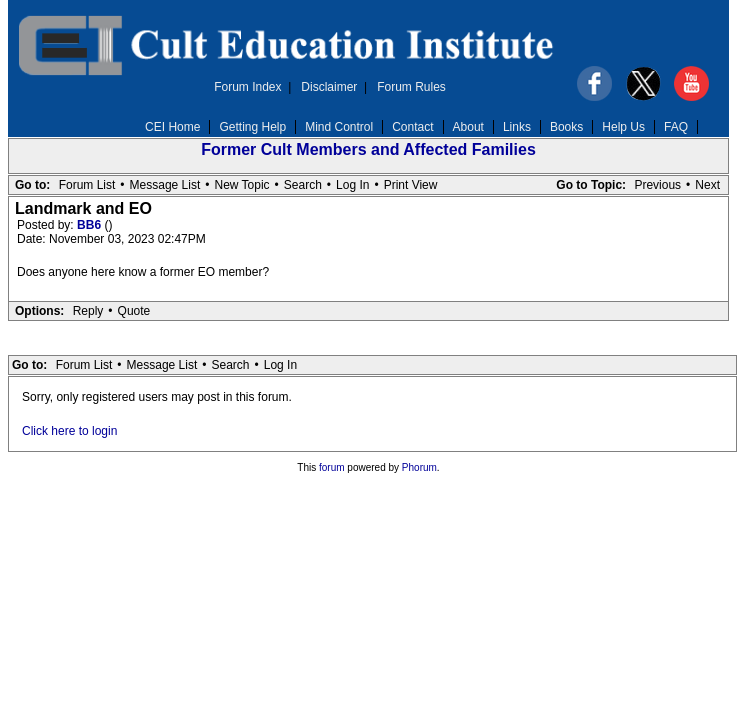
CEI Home (172, 127)
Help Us (623, 127)
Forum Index (247, 87)
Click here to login (69, 431)
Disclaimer (329, 87)
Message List (165, 185)
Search (303, 185)
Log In (352, 185)
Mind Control (339, 127)
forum (332, 467)
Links (517, 127)
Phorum (419, 467)
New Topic (241, 185)
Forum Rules (411, 87)
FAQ (676, 127)
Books (566, 127)
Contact (412, 127)
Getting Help (252, 127)
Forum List (87, 185)
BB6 (90, 225)
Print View (411, 185)
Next (707, 185)
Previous (657, 185)
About (468, 127)
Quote (134, 311)
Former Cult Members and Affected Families (368, 149)
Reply (88, 311)
